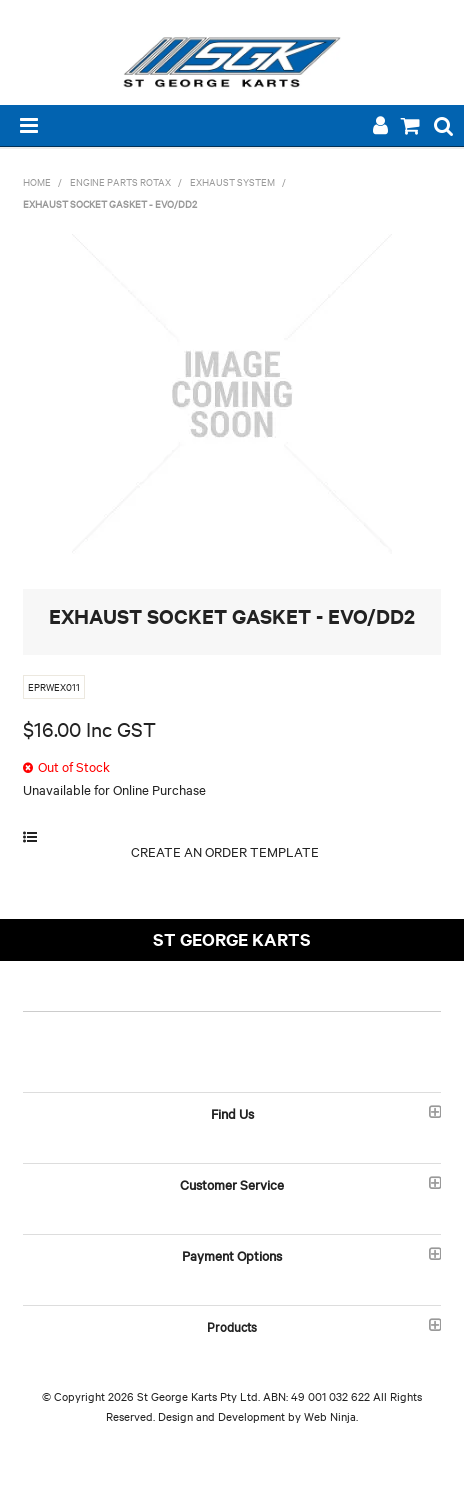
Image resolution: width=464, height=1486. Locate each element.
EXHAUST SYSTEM (232, 181)
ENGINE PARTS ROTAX (120, 181)
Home (37, 181)
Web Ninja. (331, 1416)
